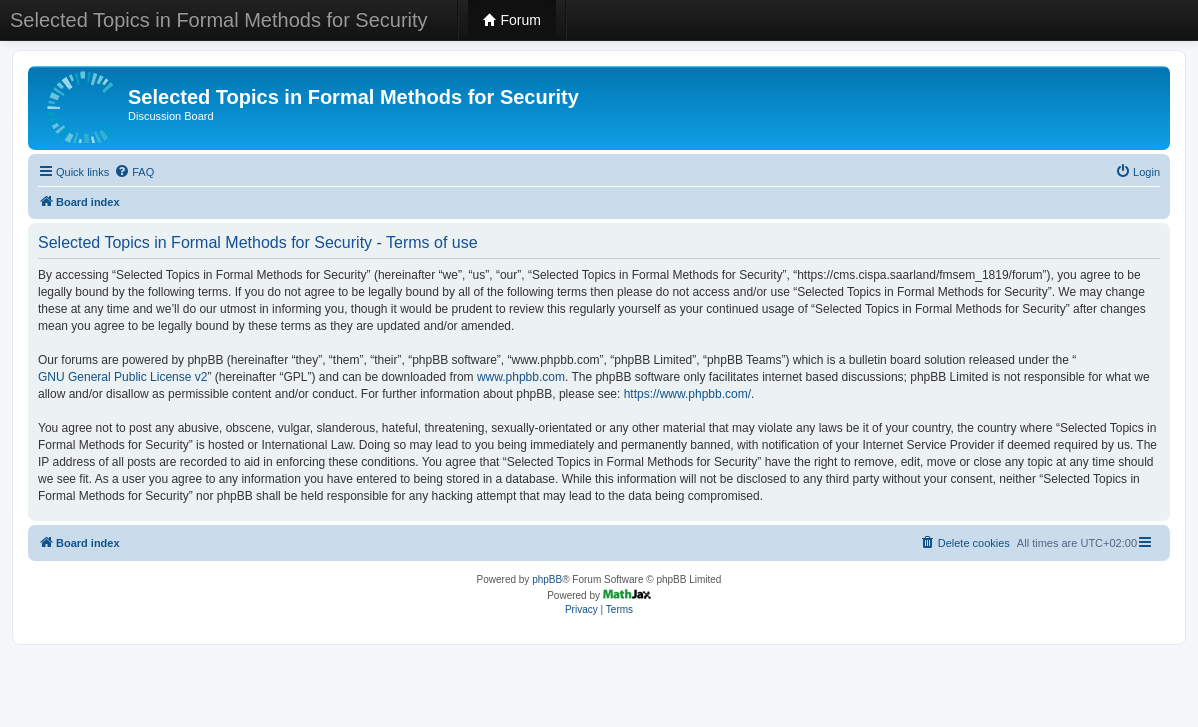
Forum (512, 20)
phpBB (547, 579)
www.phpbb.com (521, 377)
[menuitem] (134, 172)
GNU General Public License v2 (122, 377)
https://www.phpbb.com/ (687, 394)
